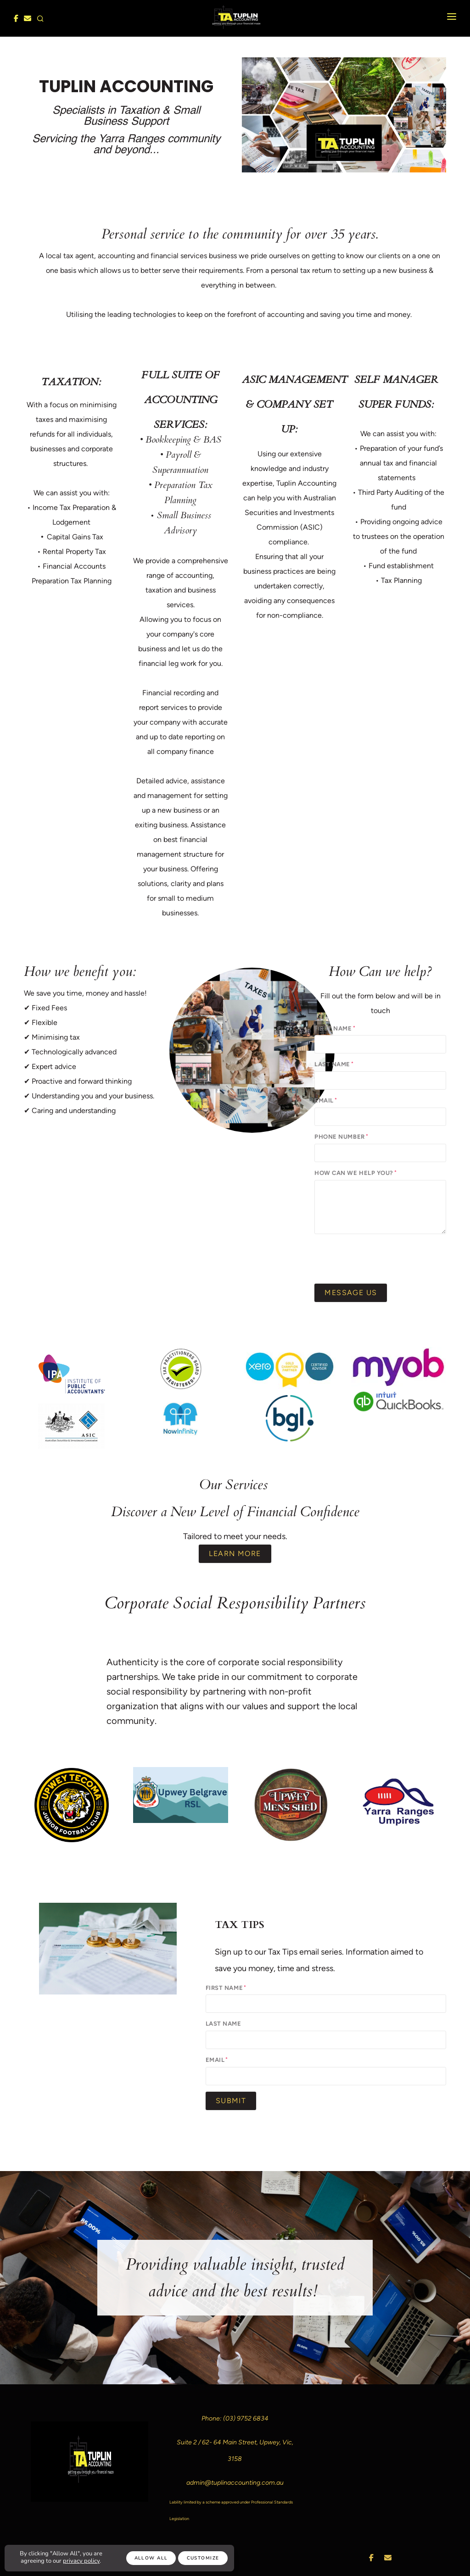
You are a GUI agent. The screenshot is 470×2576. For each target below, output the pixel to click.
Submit (231, 2100)
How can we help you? (353, 1172)
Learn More (235, 1553)
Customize (203, 2558)
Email (324, 1100)
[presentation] (384, 1258)
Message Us (351, 1292)
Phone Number (339, 1136)
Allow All (151, 2558)
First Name (333, 1028)
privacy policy (81, 2561)
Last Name (332, 1064)
